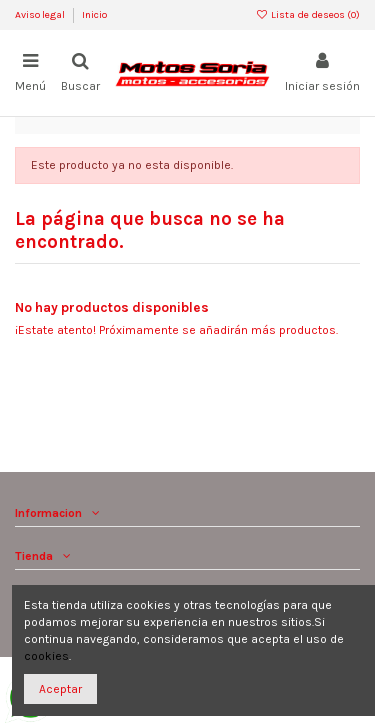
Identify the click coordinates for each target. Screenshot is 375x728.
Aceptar (60, 689)
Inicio (94, 15)
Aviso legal (41, 15)
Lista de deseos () (308, 15)
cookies (46, 656)
